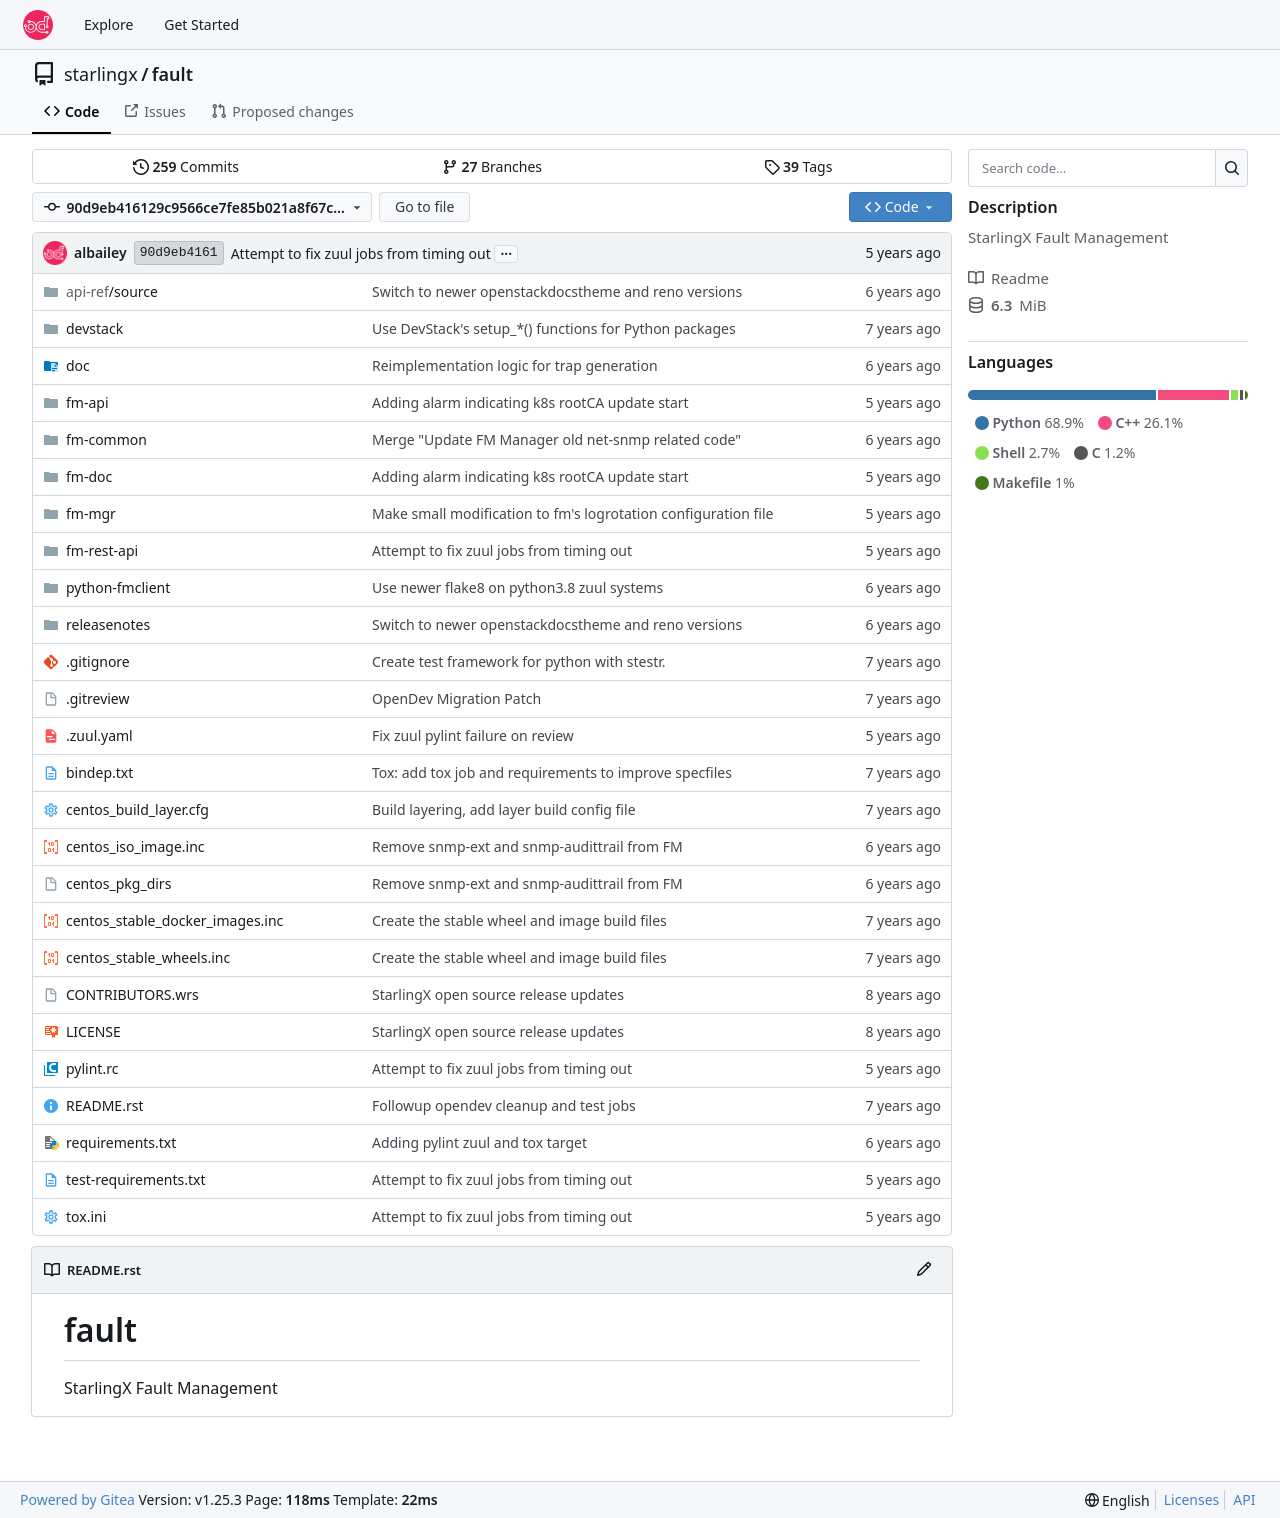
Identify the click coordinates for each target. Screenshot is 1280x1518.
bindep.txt (99, 772)
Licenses (1192, 1499)
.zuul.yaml (99, 735)
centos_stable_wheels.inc (148, 957)
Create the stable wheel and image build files (519, 920)
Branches (492, 166)
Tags (798, 166)
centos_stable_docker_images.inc (174, 920)
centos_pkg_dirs (118, 883)
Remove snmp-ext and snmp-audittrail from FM (527, 846)
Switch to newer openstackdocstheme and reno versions (557, 291)
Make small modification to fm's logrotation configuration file (573, 513)
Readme (1008, 278)
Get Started (201, 24)
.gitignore (98, 661)
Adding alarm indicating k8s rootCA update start (530, 402)
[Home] (38, 25)
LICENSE (93, 1031)
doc (78, 365)
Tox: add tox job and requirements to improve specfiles (552, 772)
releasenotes (108, 624)
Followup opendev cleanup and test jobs (504, 1105)
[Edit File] (924, 1270)
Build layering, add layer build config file (504, 809)
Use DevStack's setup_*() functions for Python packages (554, 328)
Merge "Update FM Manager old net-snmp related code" (556, 439)
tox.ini (86, 1216)
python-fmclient (118, 587)
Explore (108, 24)
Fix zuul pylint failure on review (473, 735)
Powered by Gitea (77, 1499)
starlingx (101, 74)
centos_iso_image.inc (135, 846)
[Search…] (1231, 168)
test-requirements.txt (136, 1179)
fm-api (87, 402)
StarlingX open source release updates (498, 994)
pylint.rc (92, 1068)
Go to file (424, 206)
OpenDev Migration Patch (456, 698)
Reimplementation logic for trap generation (515, 365)
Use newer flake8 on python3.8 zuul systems (517, 587)
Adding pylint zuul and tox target (479, 1142)
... (506, 252)
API (1244, 1499)
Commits (186, 166)
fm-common (106, 439)
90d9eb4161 (179, 252)
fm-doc (89, 476)
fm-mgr (91, 513)
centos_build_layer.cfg (137, 809)
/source (112, 291)
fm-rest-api (102, 550)
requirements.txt (121, 1142)
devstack (94, 328)
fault (172, 74)
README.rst (104, 1105)
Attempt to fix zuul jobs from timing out (361, 253)
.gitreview (98, 698)
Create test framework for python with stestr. (519, 661)
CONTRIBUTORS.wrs (132, 994)
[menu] (1117, 1500)
